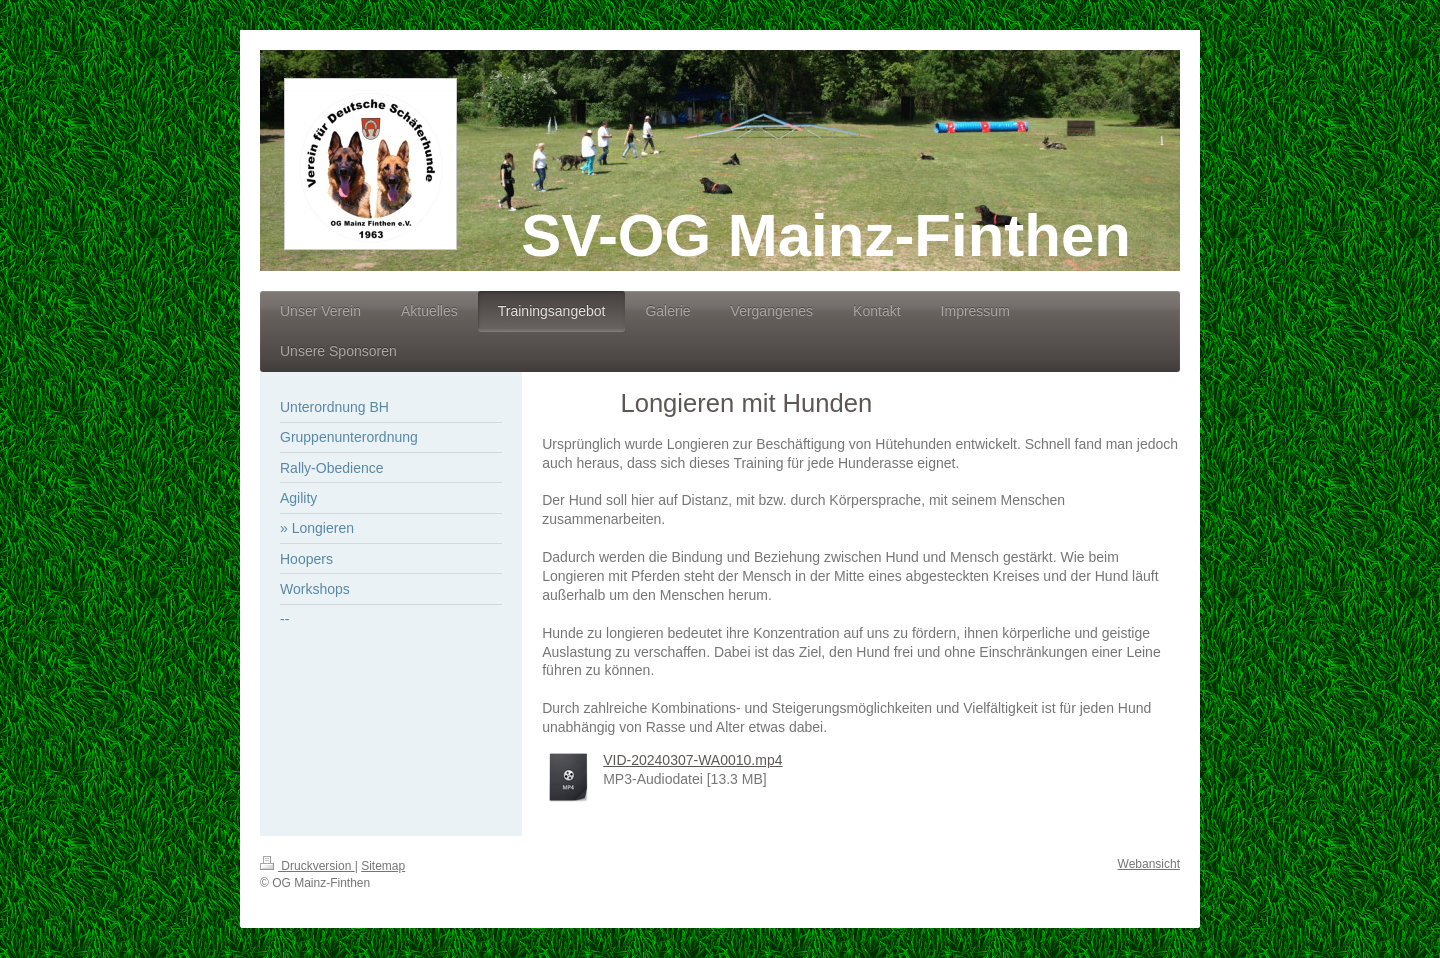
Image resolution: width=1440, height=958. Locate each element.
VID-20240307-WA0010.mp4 (692, 760)
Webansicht (1149, 864)
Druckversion (307, 866)
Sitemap (383, 866)
